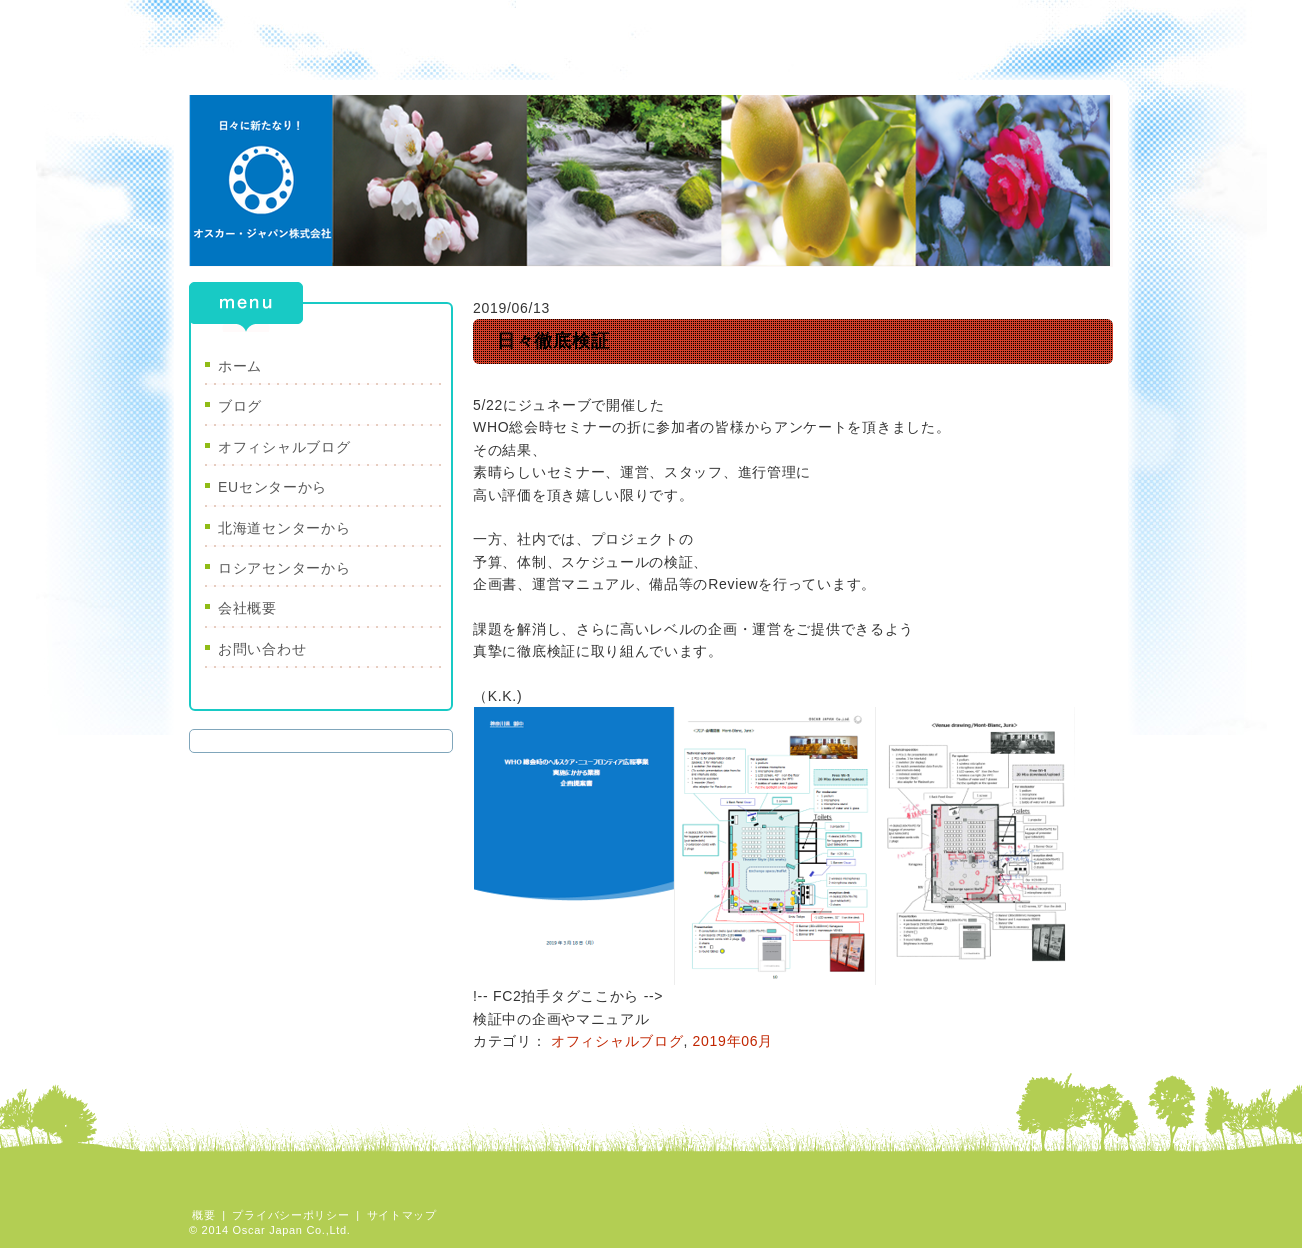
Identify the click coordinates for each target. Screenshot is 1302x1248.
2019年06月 (733, 1041)
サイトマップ (402, 1215)
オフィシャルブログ (617, 1041)
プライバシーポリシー (290, 1215)
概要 (203, 1215)
